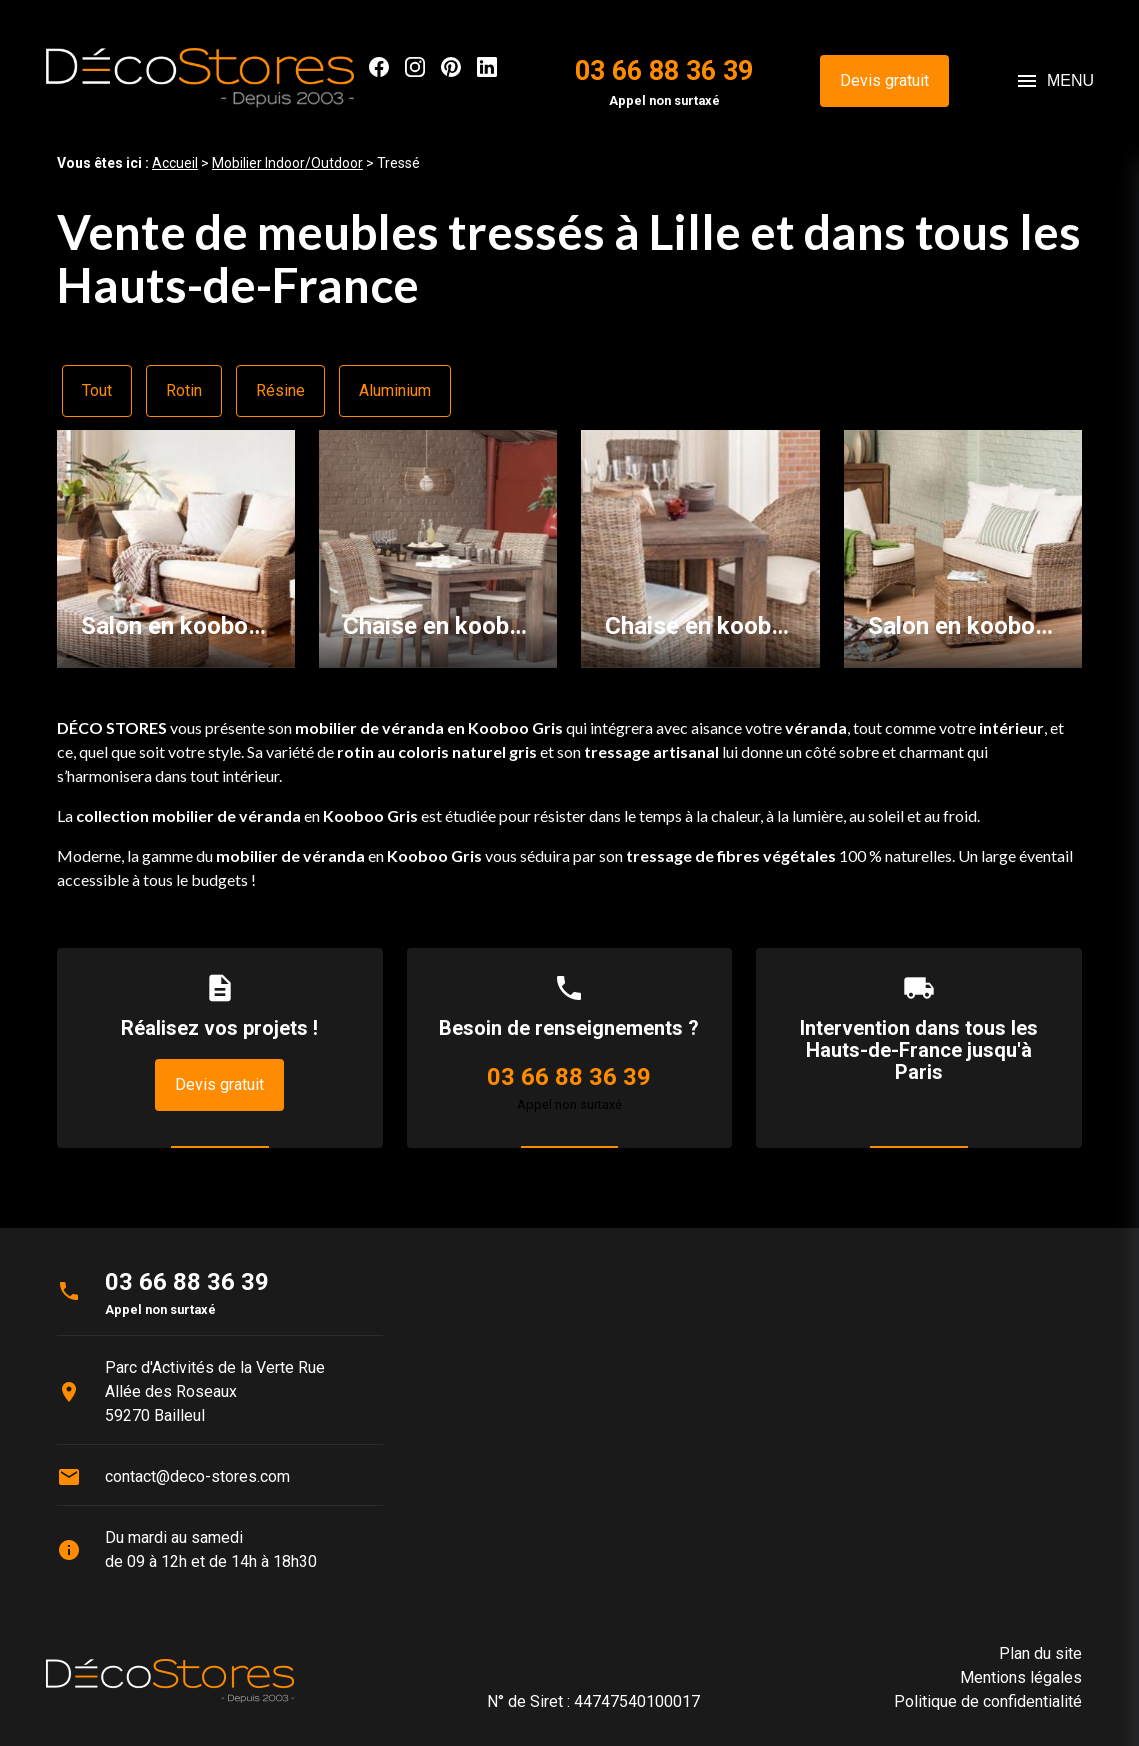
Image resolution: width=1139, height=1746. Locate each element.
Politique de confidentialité (988, 1701)
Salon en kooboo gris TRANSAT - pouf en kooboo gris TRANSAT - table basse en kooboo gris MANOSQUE (176, 626)
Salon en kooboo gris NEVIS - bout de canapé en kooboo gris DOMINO (963, 626)
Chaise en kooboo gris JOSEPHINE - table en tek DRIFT (438, 626)
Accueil (175, 163)
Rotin (184, 390)
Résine (280, 390)
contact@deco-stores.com (197, 1476)
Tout (97, 390)
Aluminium (395, 390)
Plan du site (1040, 1653)
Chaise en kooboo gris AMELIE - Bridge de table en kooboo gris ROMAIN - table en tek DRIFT (700, 626)
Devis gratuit (884, 80)
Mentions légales (1021, 1677)
